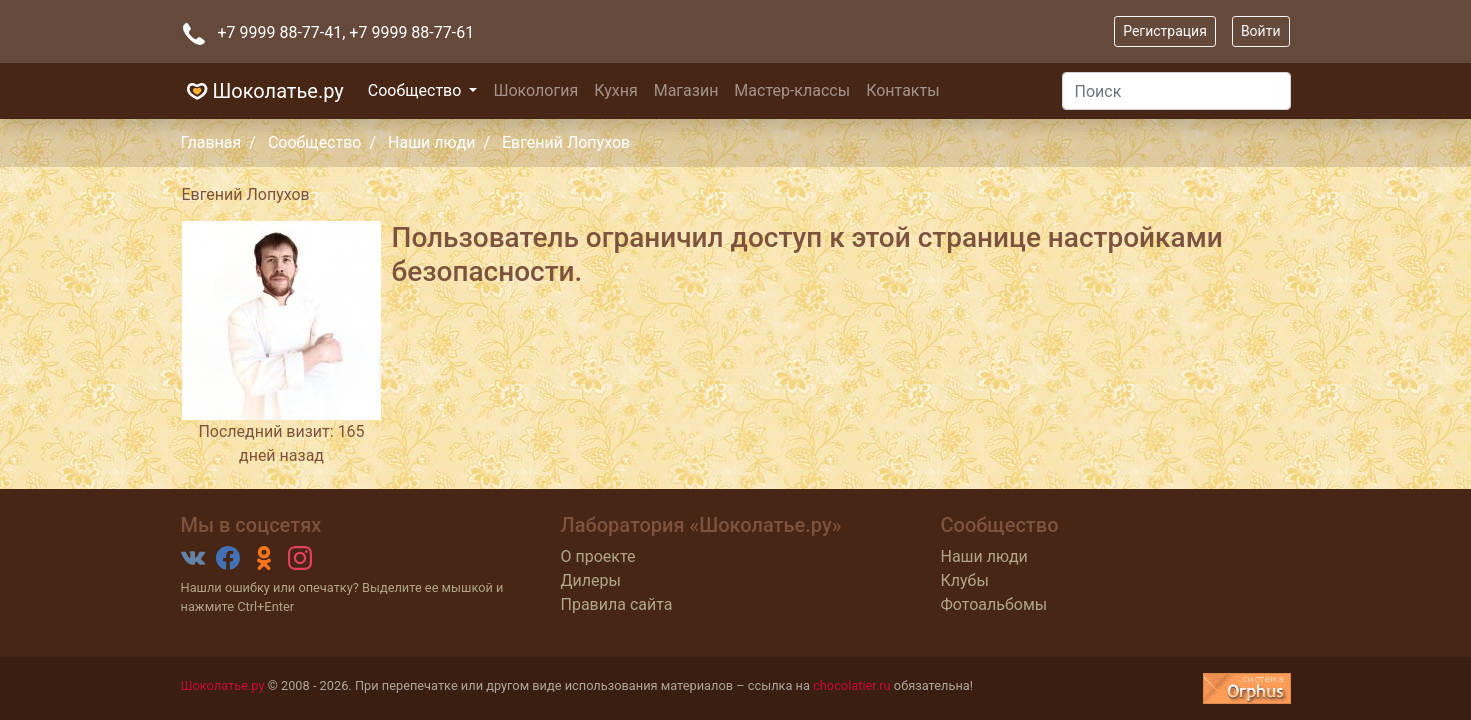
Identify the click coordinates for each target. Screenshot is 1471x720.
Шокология (535, 90)
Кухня (615, 90)
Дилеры (591, 580)
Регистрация (1165, 31)
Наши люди (431, 142)
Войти (1261, 31)
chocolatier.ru (852, 685)
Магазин (686, 90)
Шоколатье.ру (262, 91)
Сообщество (417, 90)
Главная (211, 142)
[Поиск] (1176, 91)
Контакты (902, 90)
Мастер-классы (792, 90)
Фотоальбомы (994, 604)
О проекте (598, 556)
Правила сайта (617, 604)
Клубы (965, 580)
